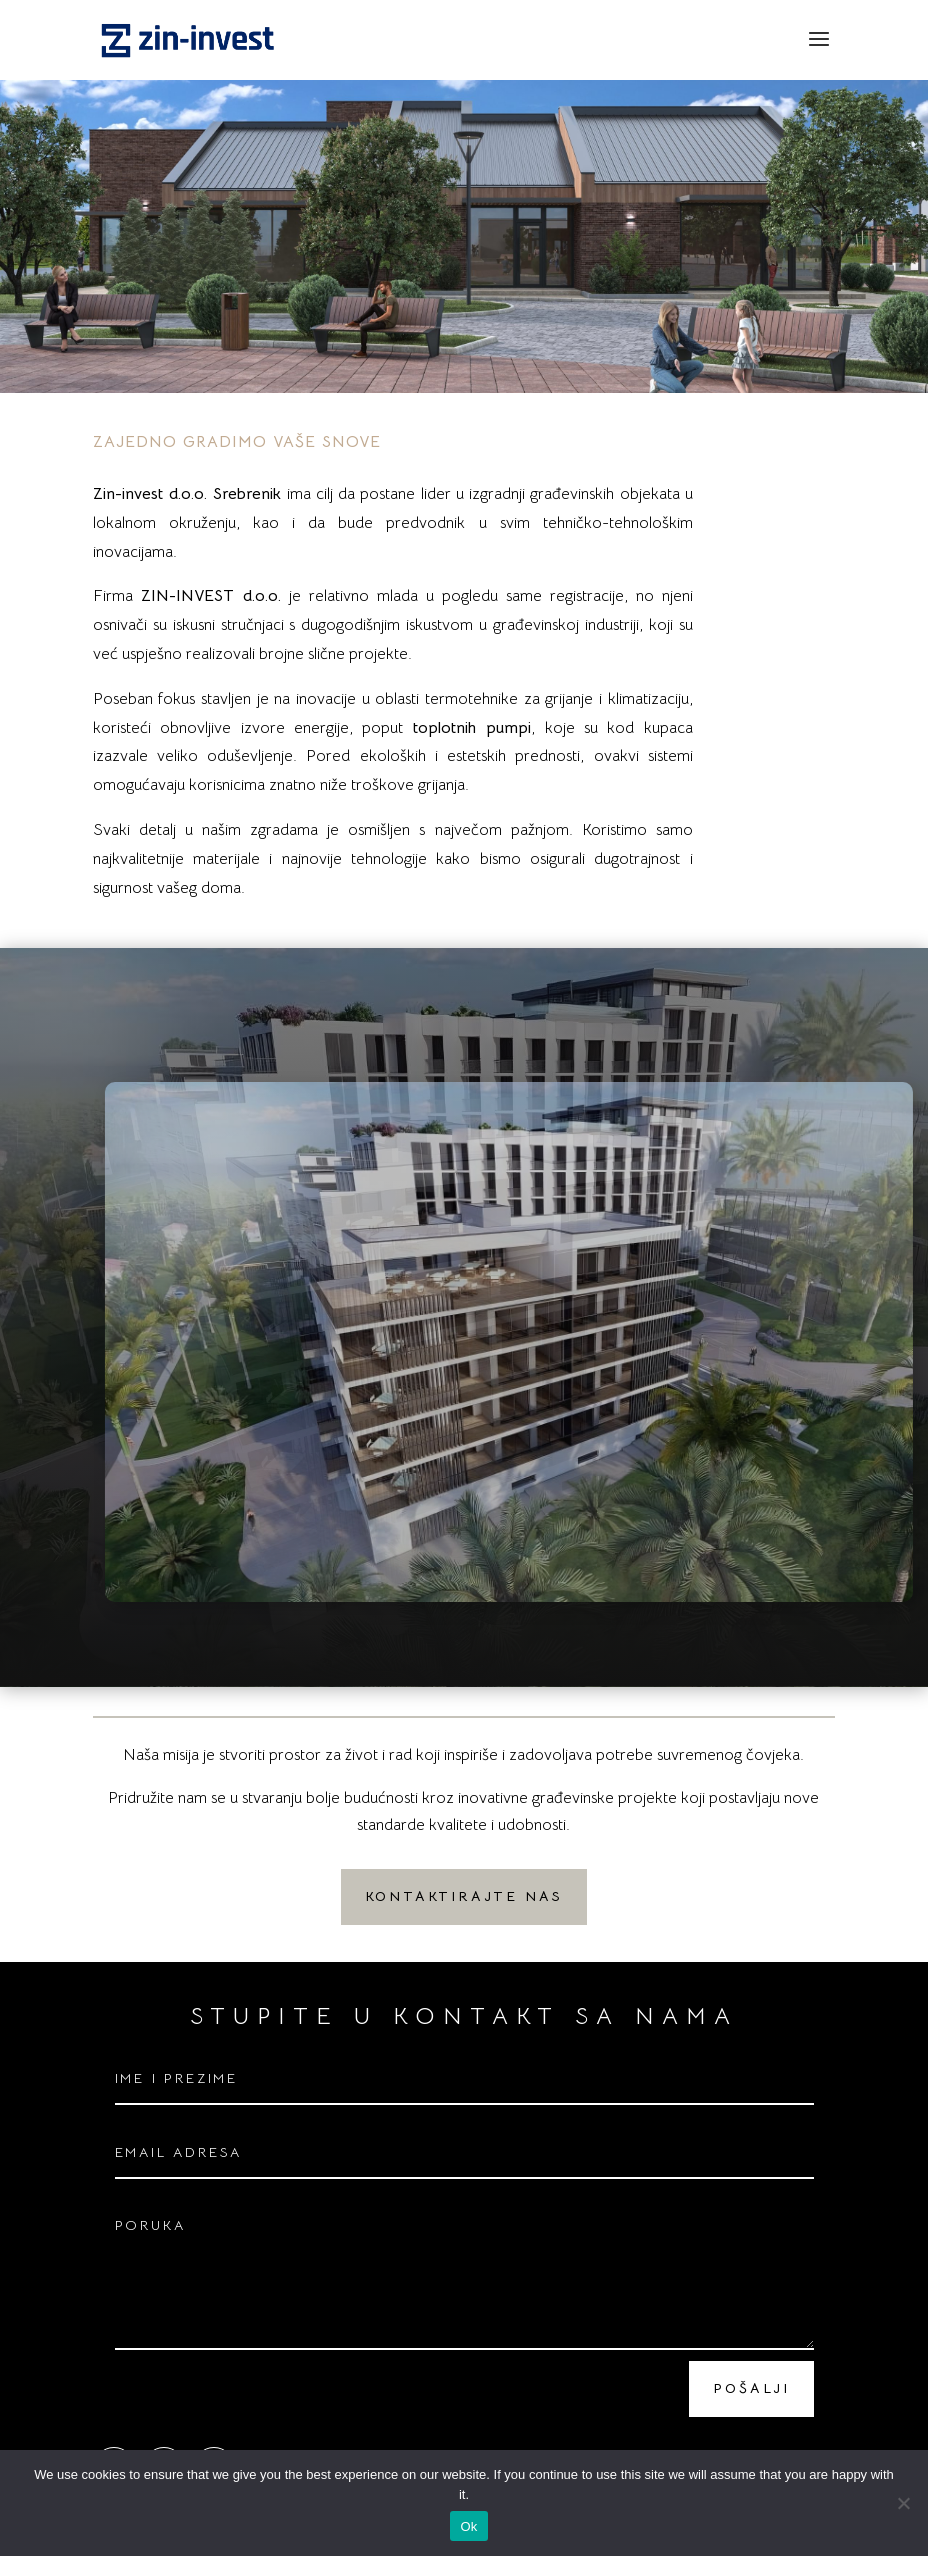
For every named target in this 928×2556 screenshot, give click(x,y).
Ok (468, 2526)
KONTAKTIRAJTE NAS (464, 1896)
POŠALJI (751, 2388)
